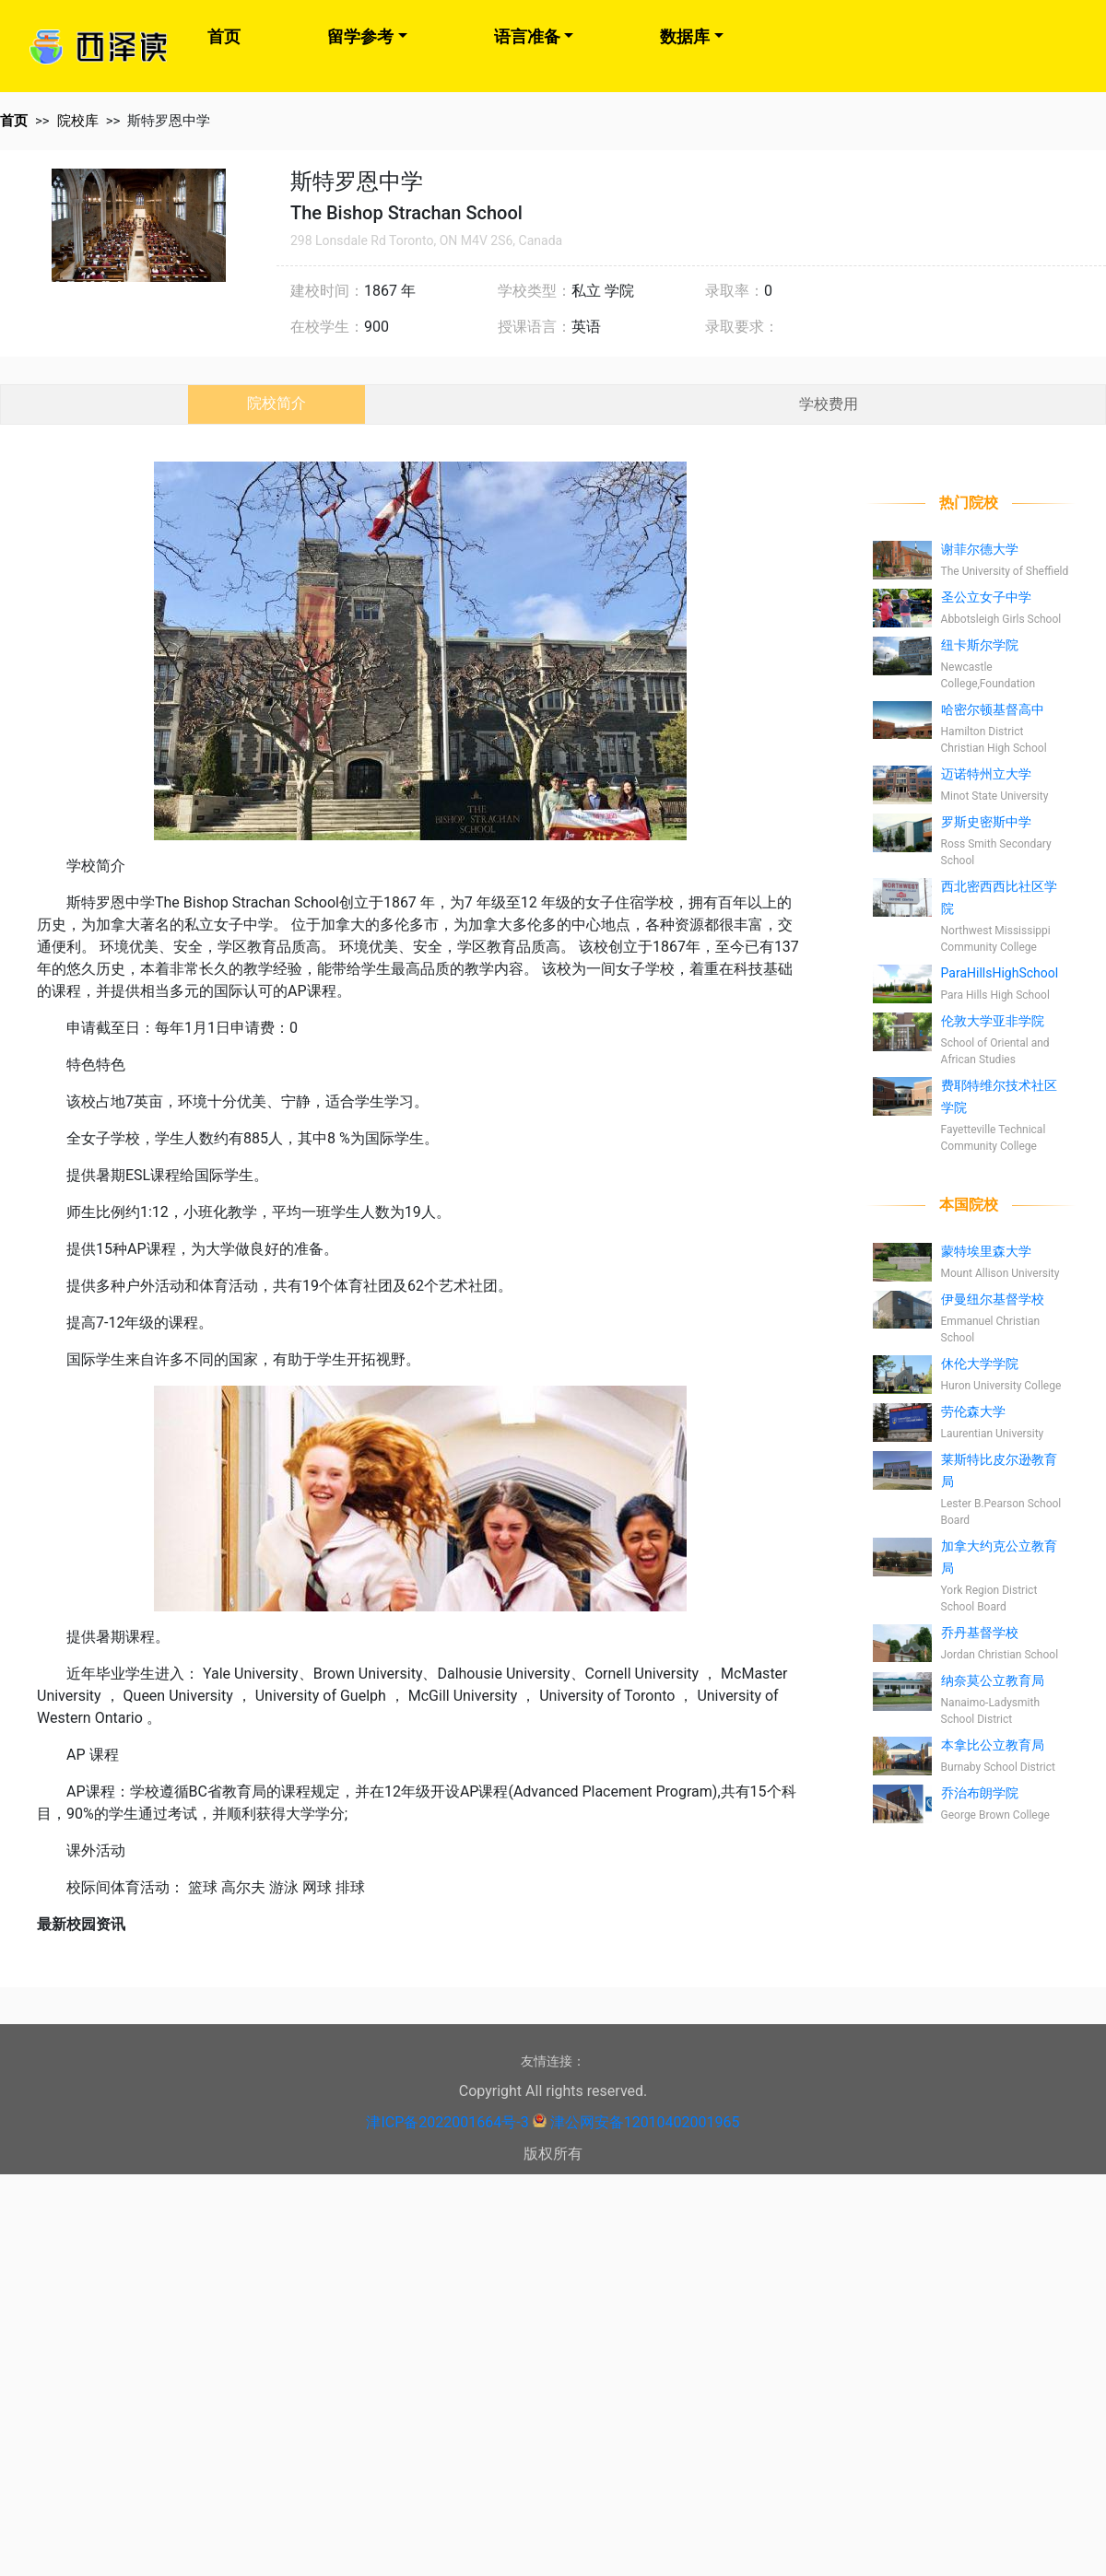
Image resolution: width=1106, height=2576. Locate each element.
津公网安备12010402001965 (645, 2122)
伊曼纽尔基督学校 (992, 1299)
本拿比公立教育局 (992, 1745)
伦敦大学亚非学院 (992, 1020)
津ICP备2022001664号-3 (447, 2122)
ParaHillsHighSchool (1000, 973)
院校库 (78, 120)
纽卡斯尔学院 (979, 645)
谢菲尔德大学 (979, 549)
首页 (224, 36)
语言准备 (527, 36)
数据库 (685, 36)
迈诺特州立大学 (986, 774)
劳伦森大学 (973, 1411)
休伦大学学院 (979, 1363)
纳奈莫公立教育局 (992, 1680)
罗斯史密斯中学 (986, 821)
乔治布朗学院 (979, 1793)
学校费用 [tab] (828, 404)
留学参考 (360, 36)
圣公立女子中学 (986, 597)
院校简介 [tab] (276, 403)
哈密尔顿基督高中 (992, 709)
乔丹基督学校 (979, 1632)
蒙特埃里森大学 (986, 1251)
